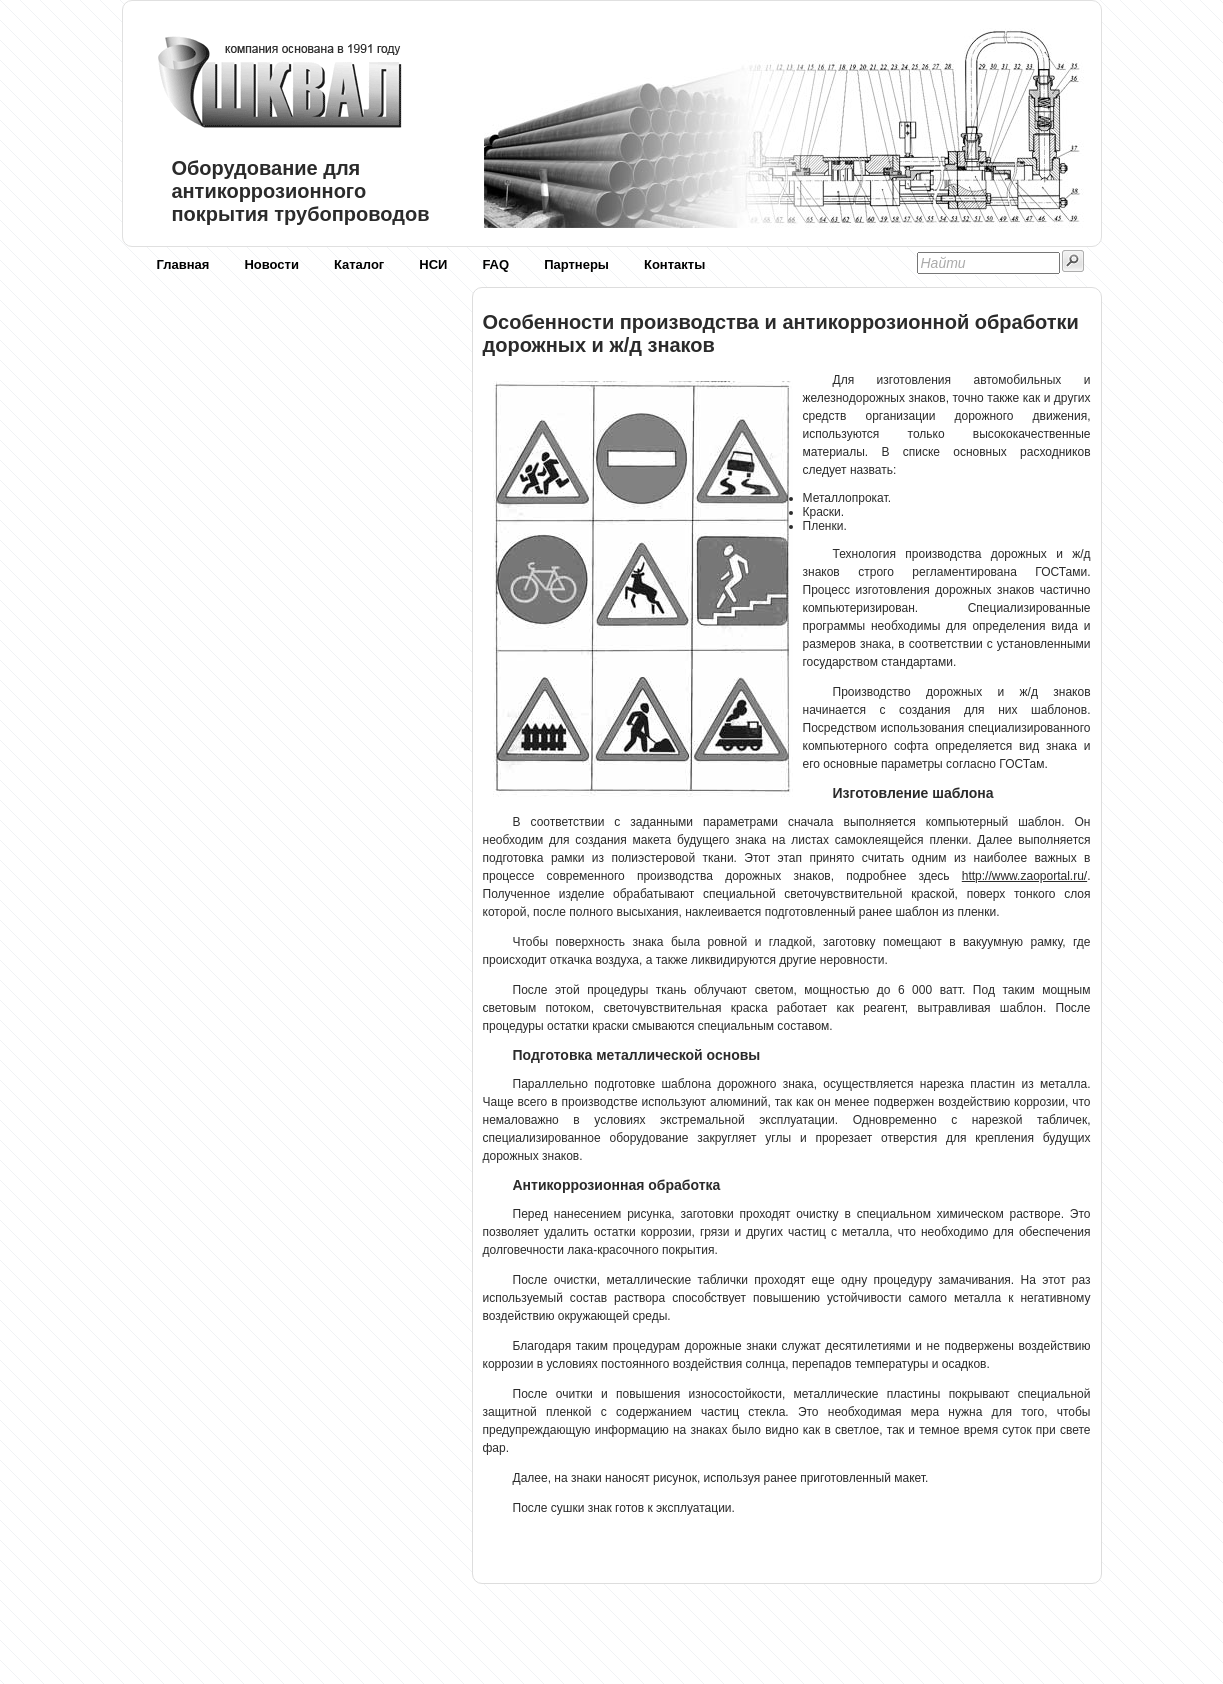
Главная (183, 264)
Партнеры (576, 264)
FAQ (495, 264)
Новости (271, 264)
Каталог (359, 264)
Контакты (674, 264)
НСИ (433, 264)
